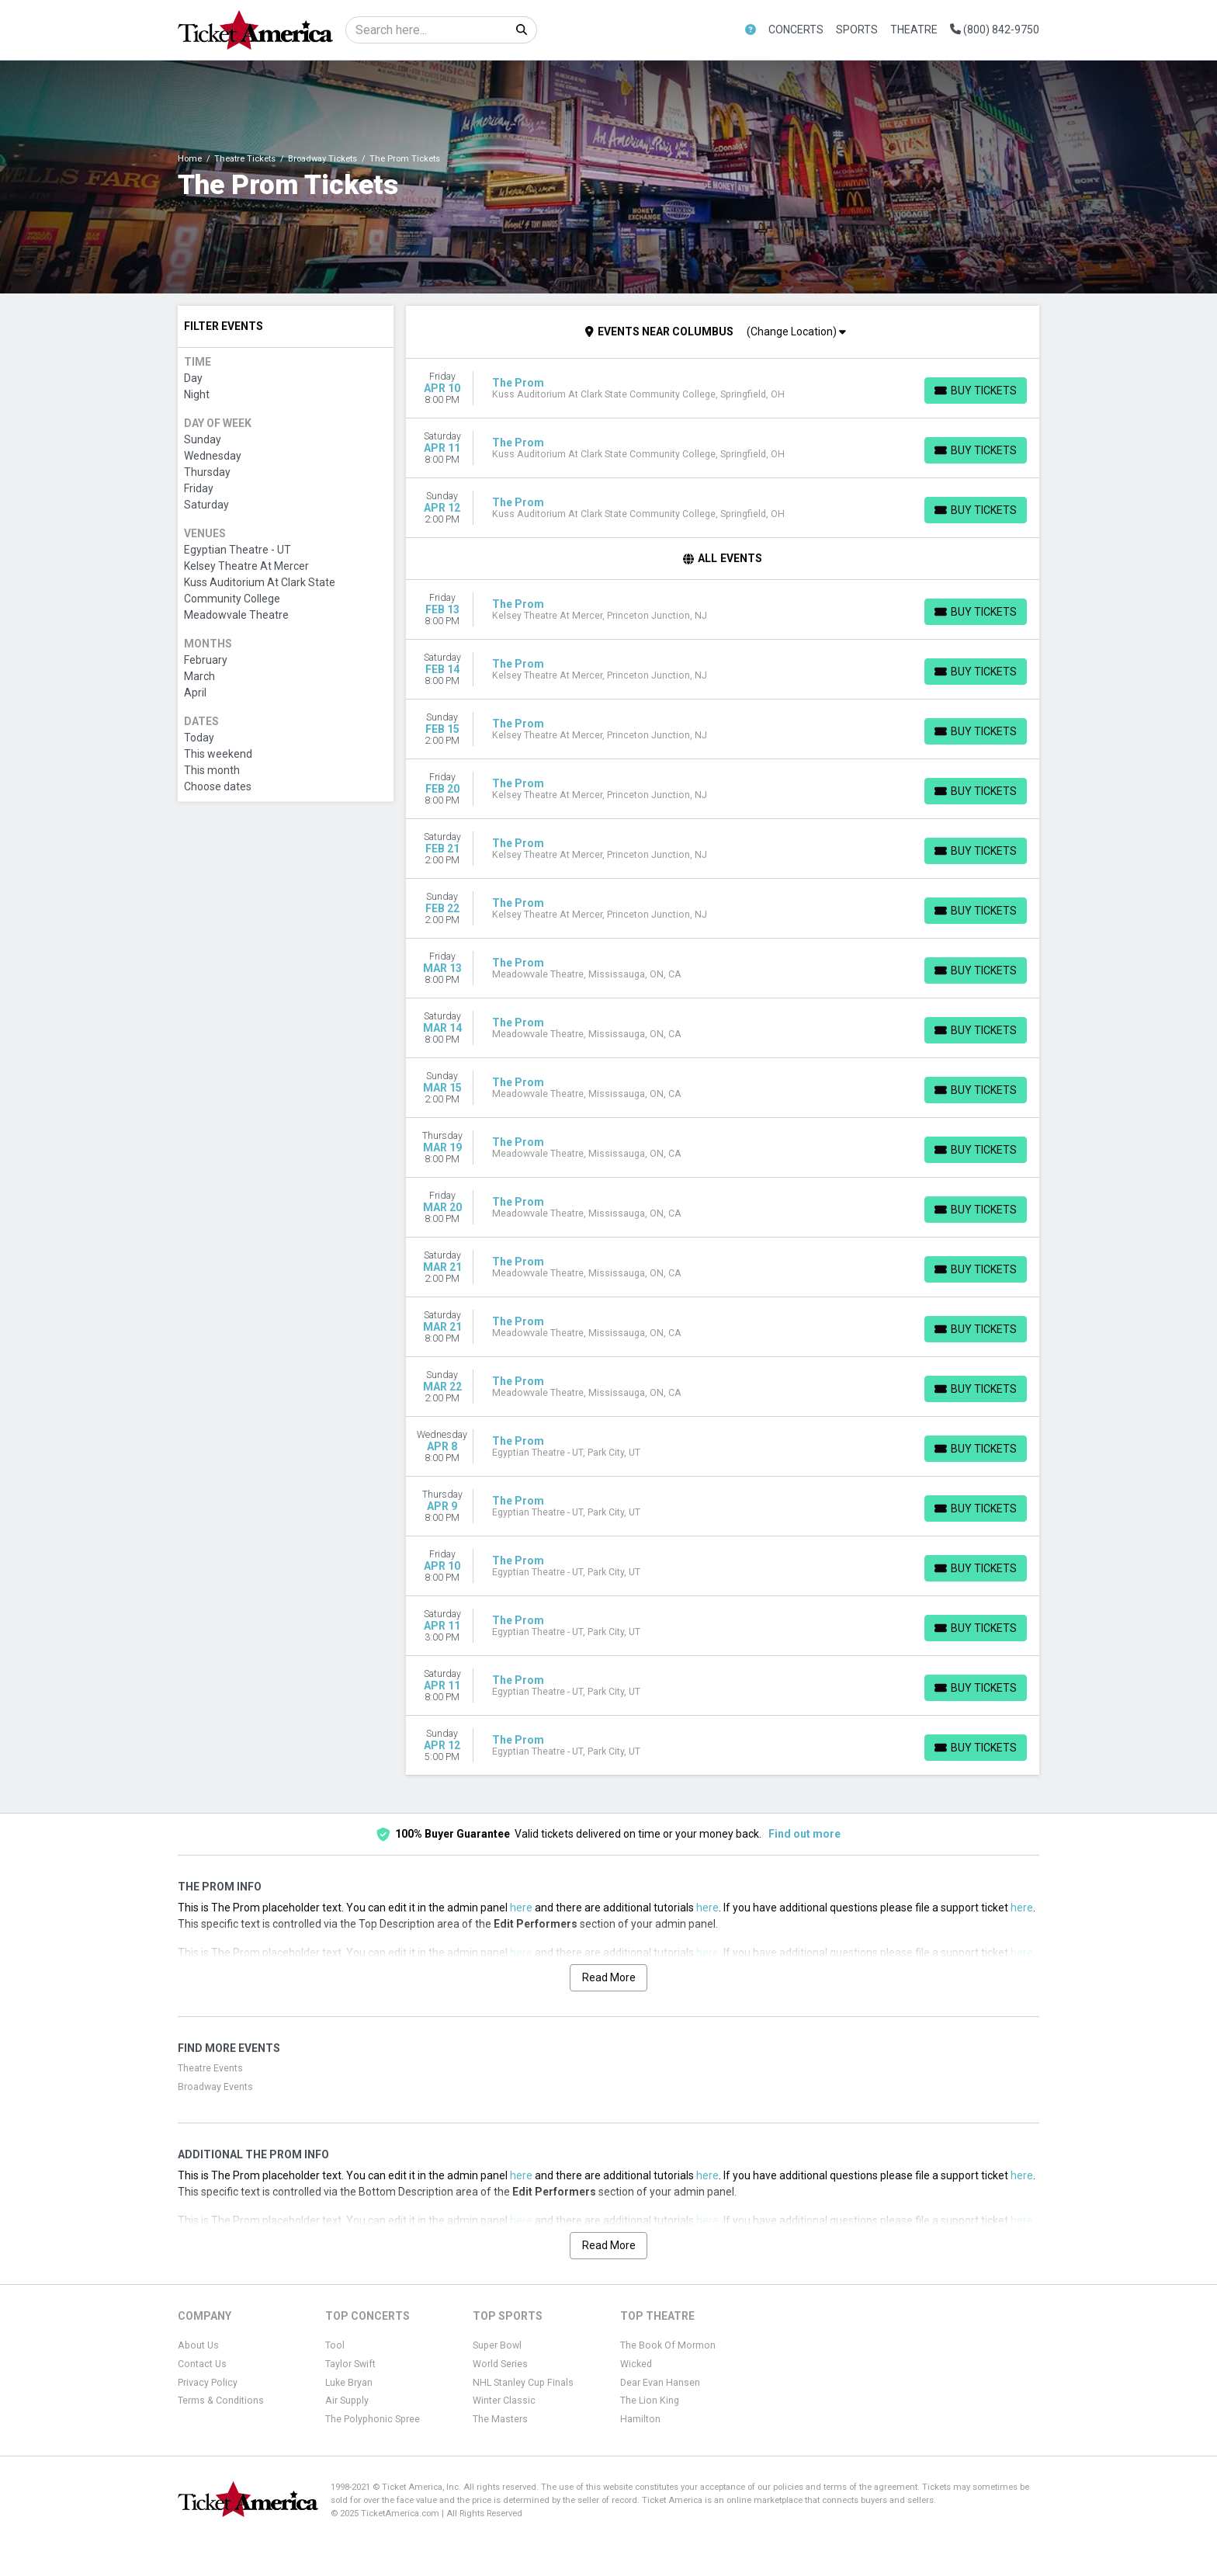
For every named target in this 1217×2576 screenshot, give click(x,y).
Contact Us (202, 2364)
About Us (198, 2345)
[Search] (426, 29)
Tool (335, 2345)
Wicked (636, 2364)
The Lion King (649, 2400)
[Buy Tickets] (975, 390)
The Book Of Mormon (668, 2345)
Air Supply (347, 2400)
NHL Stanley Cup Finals (523, 2382)
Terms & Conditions (221, 2400)
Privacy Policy (208, 2382)
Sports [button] (857, 29)
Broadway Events (215, 2086)
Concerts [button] (795, 29)
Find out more (804, 1834)
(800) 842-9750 (994, 29)
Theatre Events (210, 2068)
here (521, 1907)
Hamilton (640, 2419)
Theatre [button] (914, 29)
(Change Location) (796, 331)
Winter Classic (504, 2400)
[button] (750, 30)
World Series (500, 2364)
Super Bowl (497, 2345)
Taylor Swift (350, 2364)
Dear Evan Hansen (660, 2382)
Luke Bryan (349, 2382)
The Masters (500, 2419)
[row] (723, 388)
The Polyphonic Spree (372, 2419)
